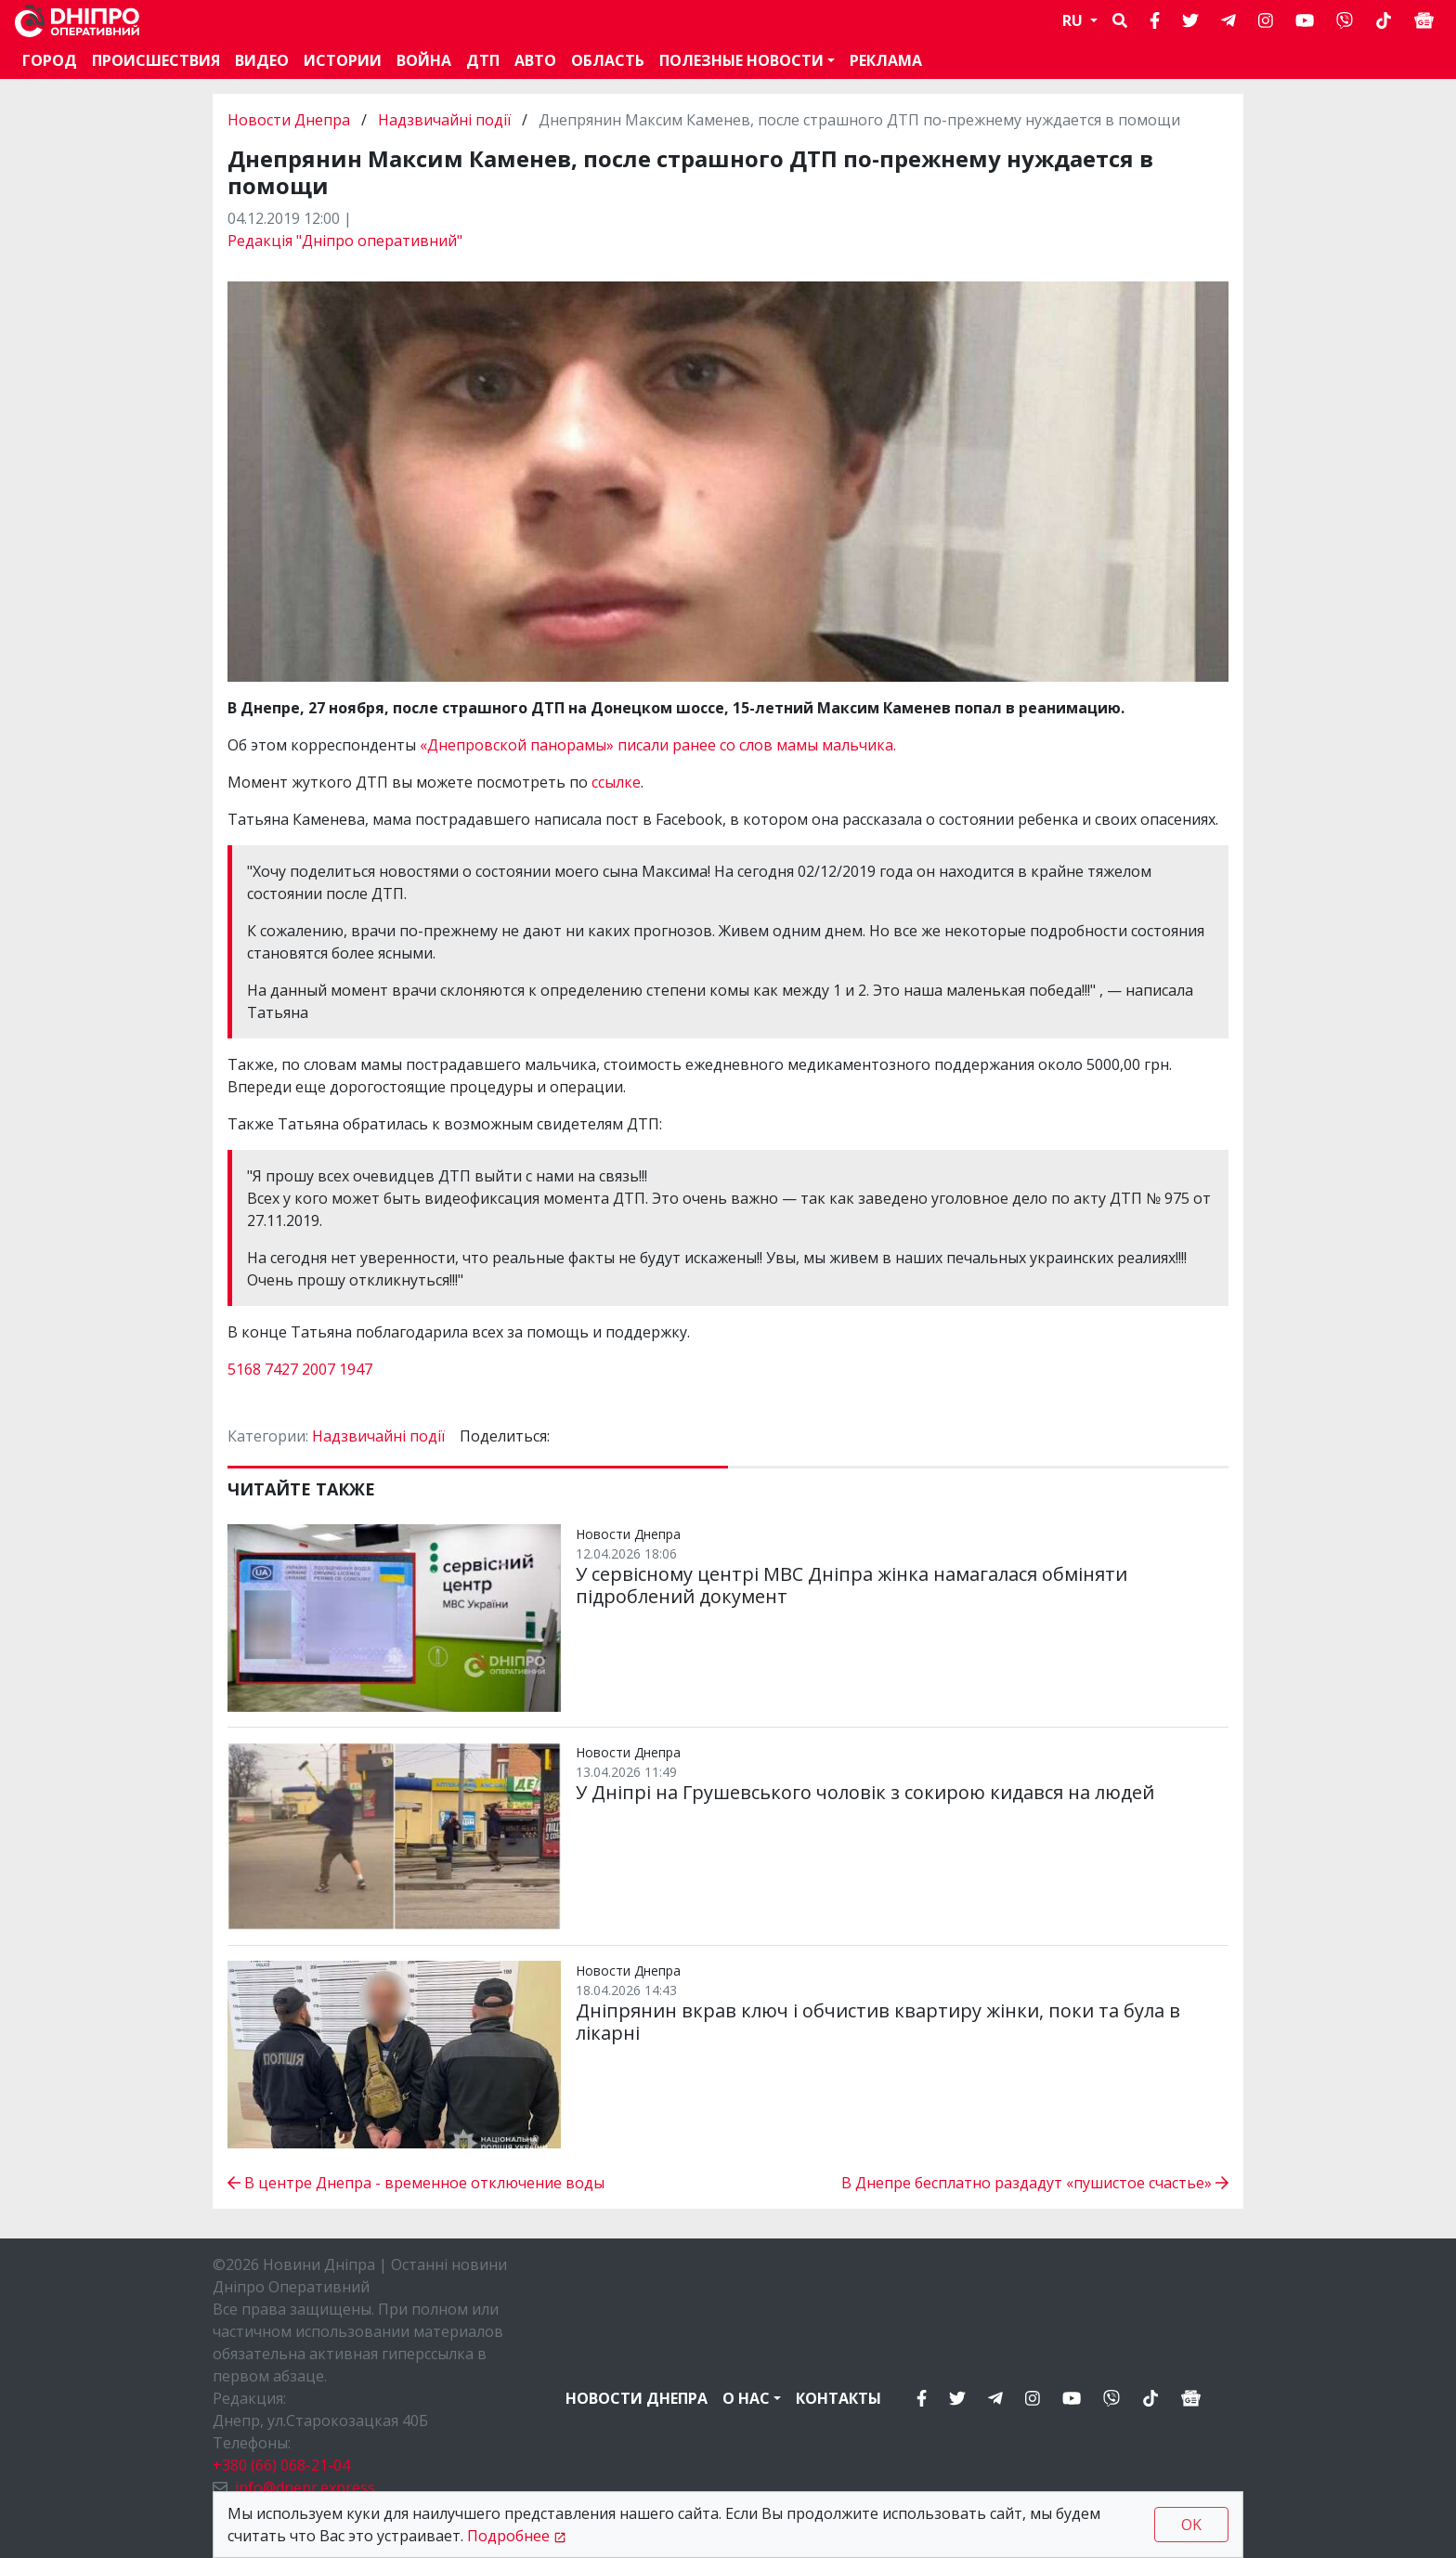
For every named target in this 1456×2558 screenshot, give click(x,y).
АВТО (535, 60)
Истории (343, 60)
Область (607, 60)
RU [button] (1074, 20)
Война (423, 60)
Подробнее (508, 2535)
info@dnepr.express (305, 2487)
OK (1191, 2524)
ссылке (616, 782)
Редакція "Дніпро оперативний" (345, 240)
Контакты (838, 2398)
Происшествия (156, 60)
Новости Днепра (291, 120)
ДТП (483, 60)
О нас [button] (746, 2398)
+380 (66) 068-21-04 (281, 2465)
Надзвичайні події (444, 120)
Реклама (886, 60)
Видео (262, 60)
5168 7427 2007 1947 (300, 1369)
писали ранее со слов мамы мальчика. (757, 745)
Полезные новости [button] (741, 60)
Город (49, 60)
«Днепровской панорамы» (517, 745)
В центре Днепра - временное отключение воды (416, 2183)
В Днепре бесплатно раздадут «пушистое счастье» (1034, 2183)
